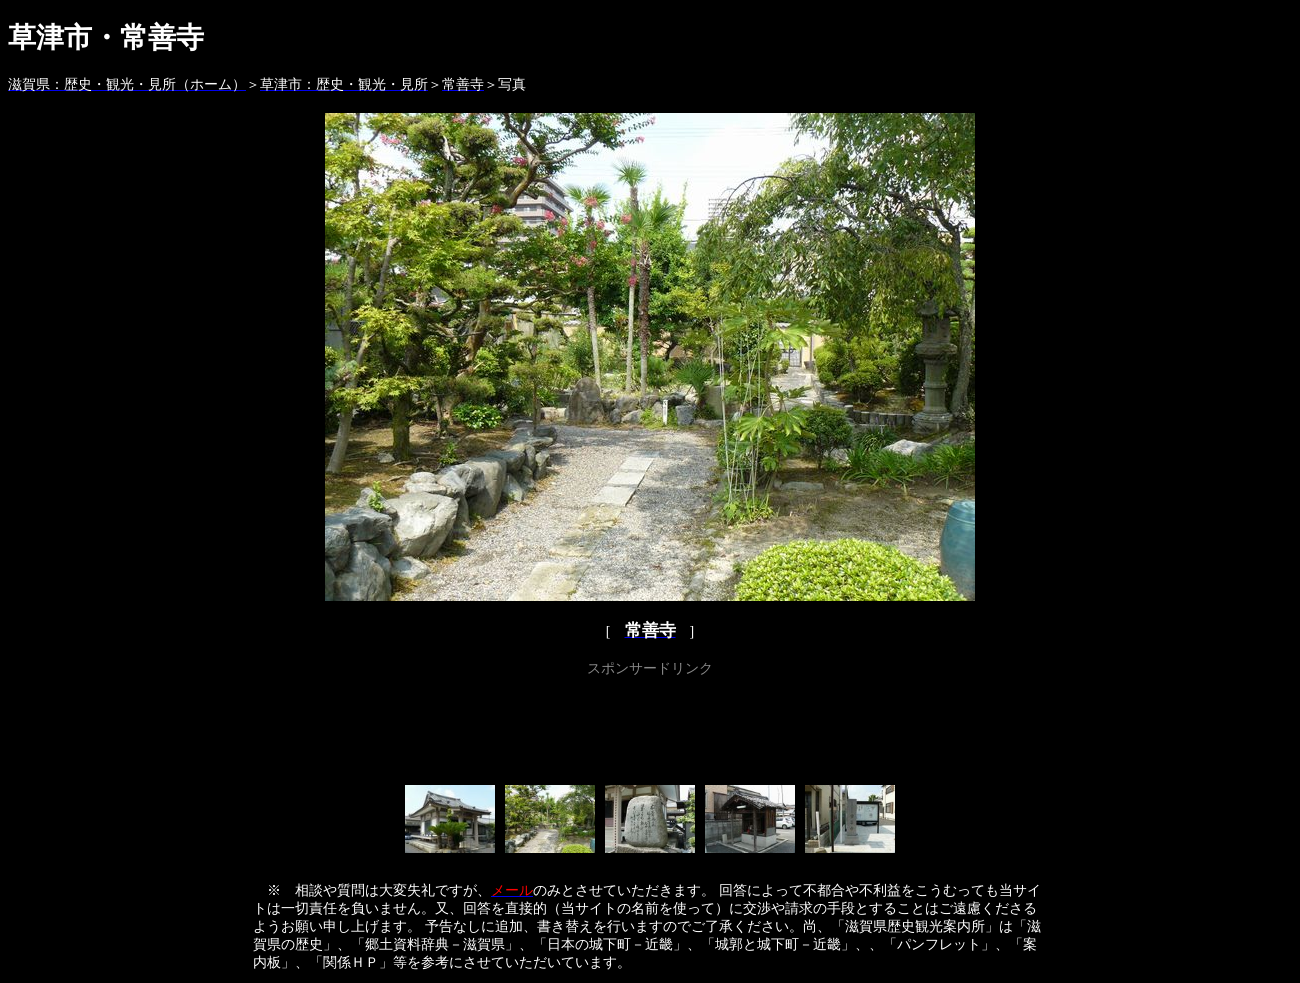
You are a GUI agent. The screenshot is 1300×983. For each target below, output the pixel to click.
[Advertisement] (650, 727)
